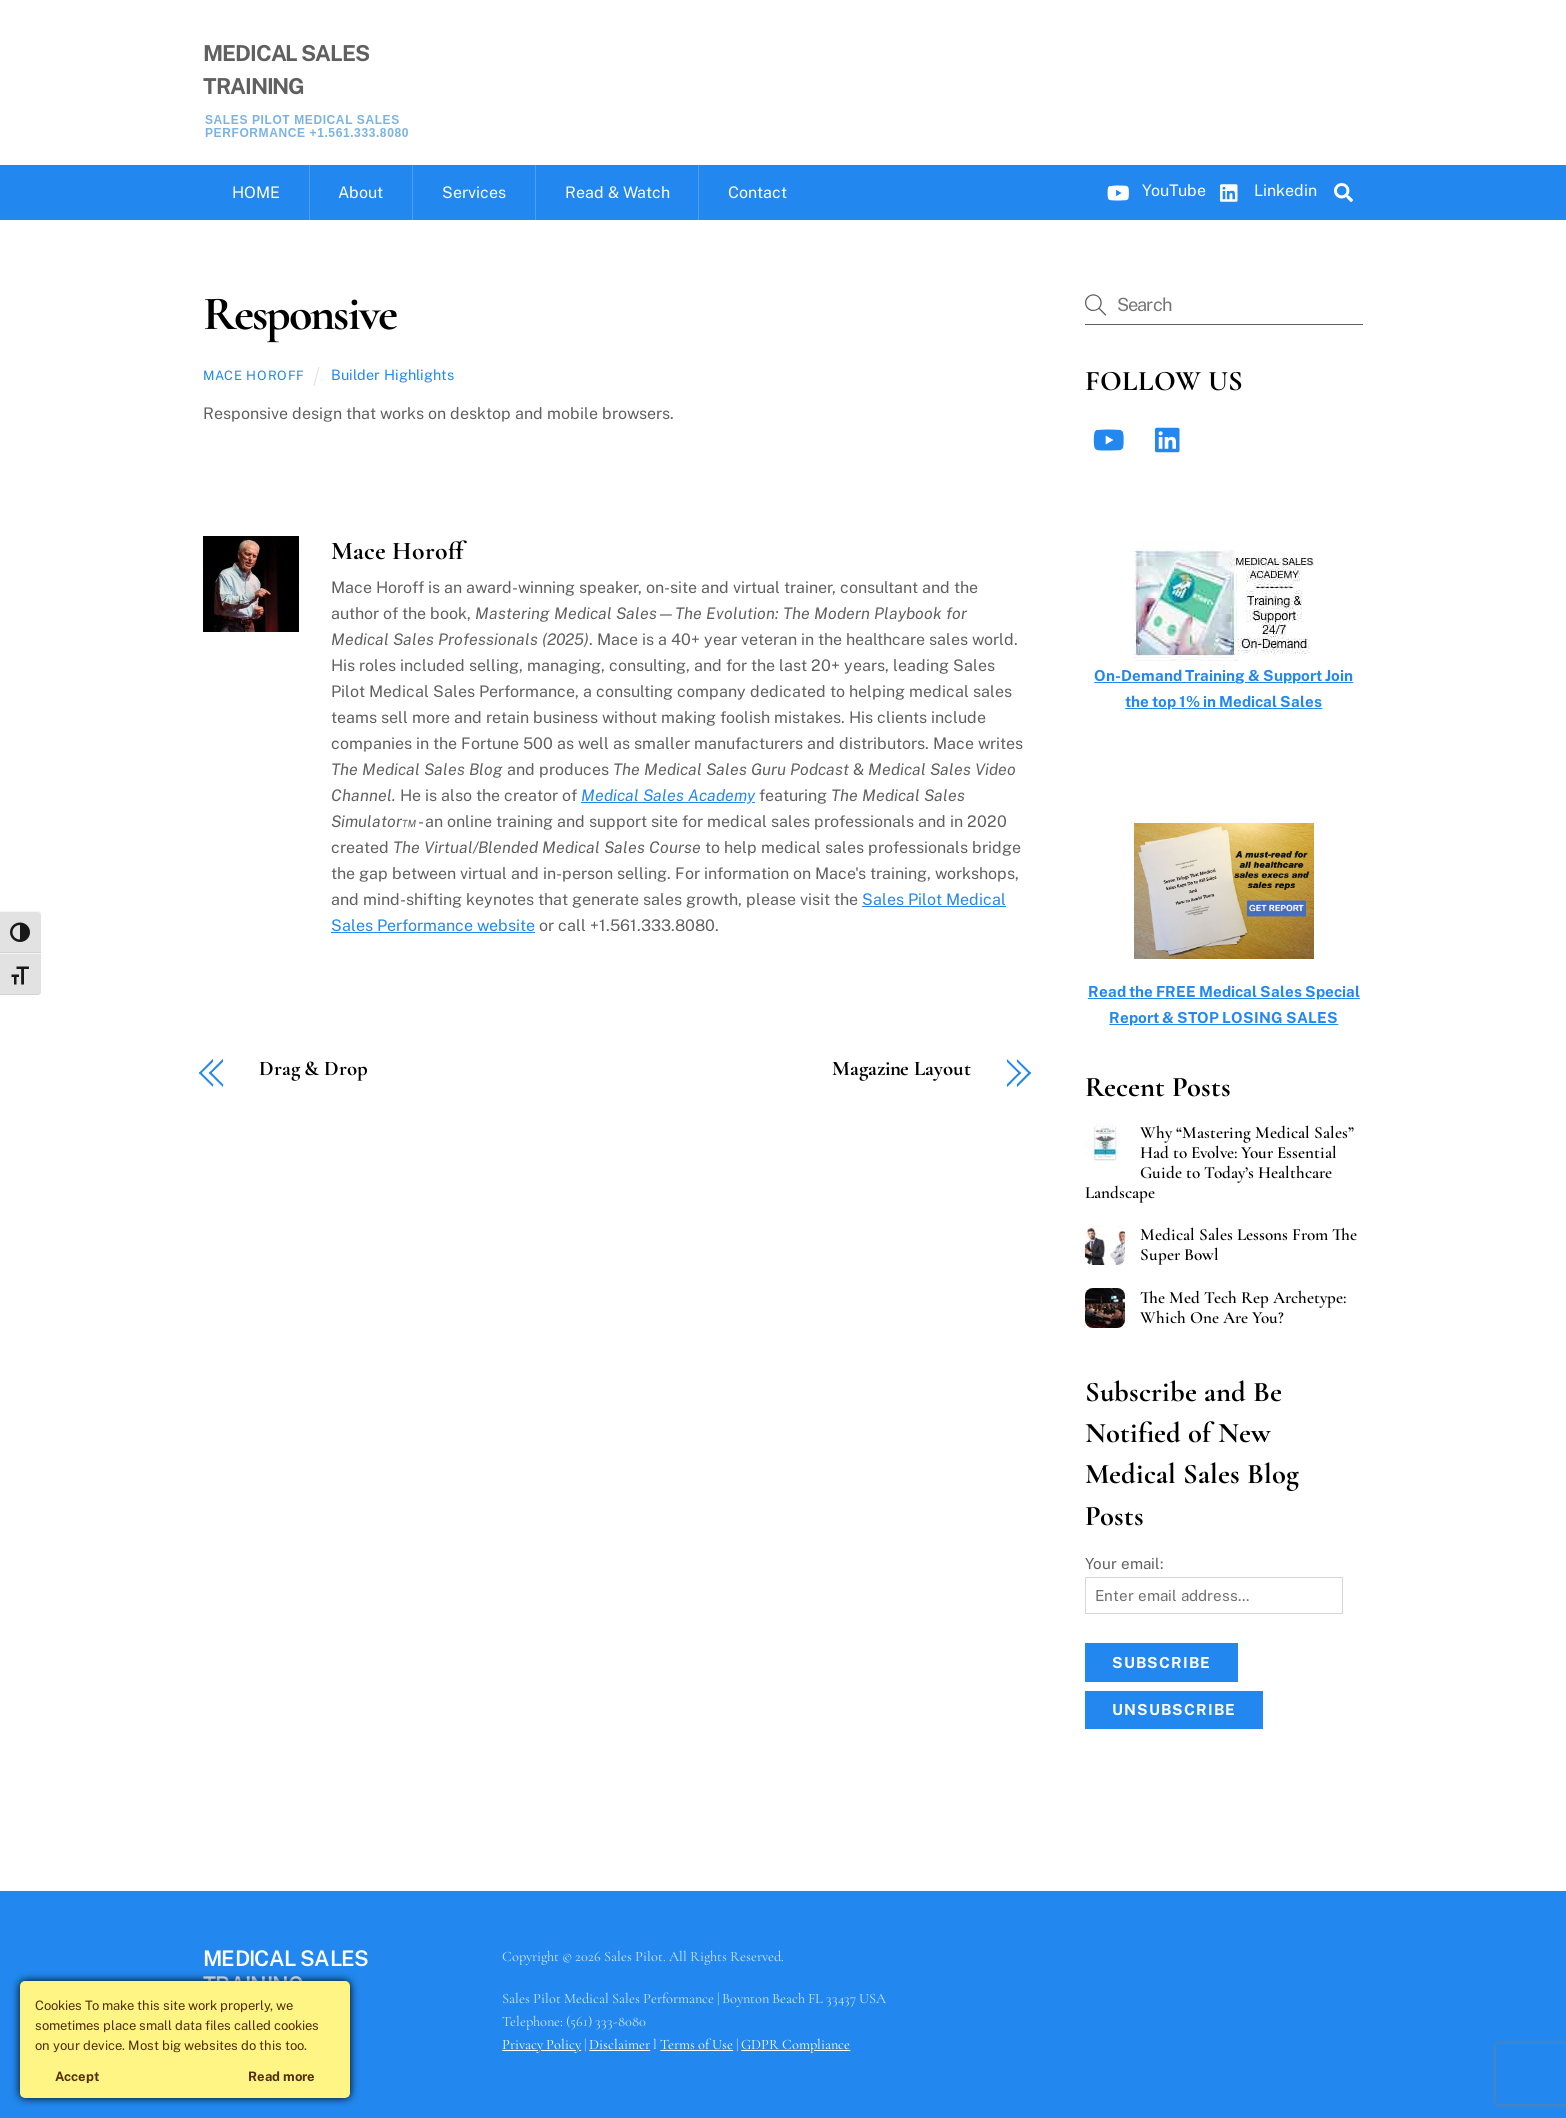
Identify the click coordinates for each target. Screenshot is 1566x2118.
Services (474, 192)
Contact (757, 192)
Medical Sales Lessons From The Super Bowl (1248, 1245)
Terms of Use (696, 2044)
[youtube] (1112, 439)
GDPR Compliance (795, 2044)
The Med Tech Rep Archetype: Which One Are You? (1243, 1308)
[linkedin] (1172, 439)
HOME (256, 192)
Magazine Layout (901, 1069)
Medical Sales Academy (668, 795)
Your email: (1124, 1563)
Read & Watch (617, 192)
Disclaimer (619, 2044)
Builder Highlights (392, 374)
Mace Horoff (254, 375)
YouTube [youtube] (1152, 190)
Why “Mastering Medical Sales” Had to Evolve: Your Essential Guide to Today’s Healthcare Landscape (1219, 1163)
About (360, 192)
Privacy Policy (541, 2044)
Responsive (299, 314)
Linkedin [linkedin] (1263, 190)
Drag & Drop (313, 1069)
